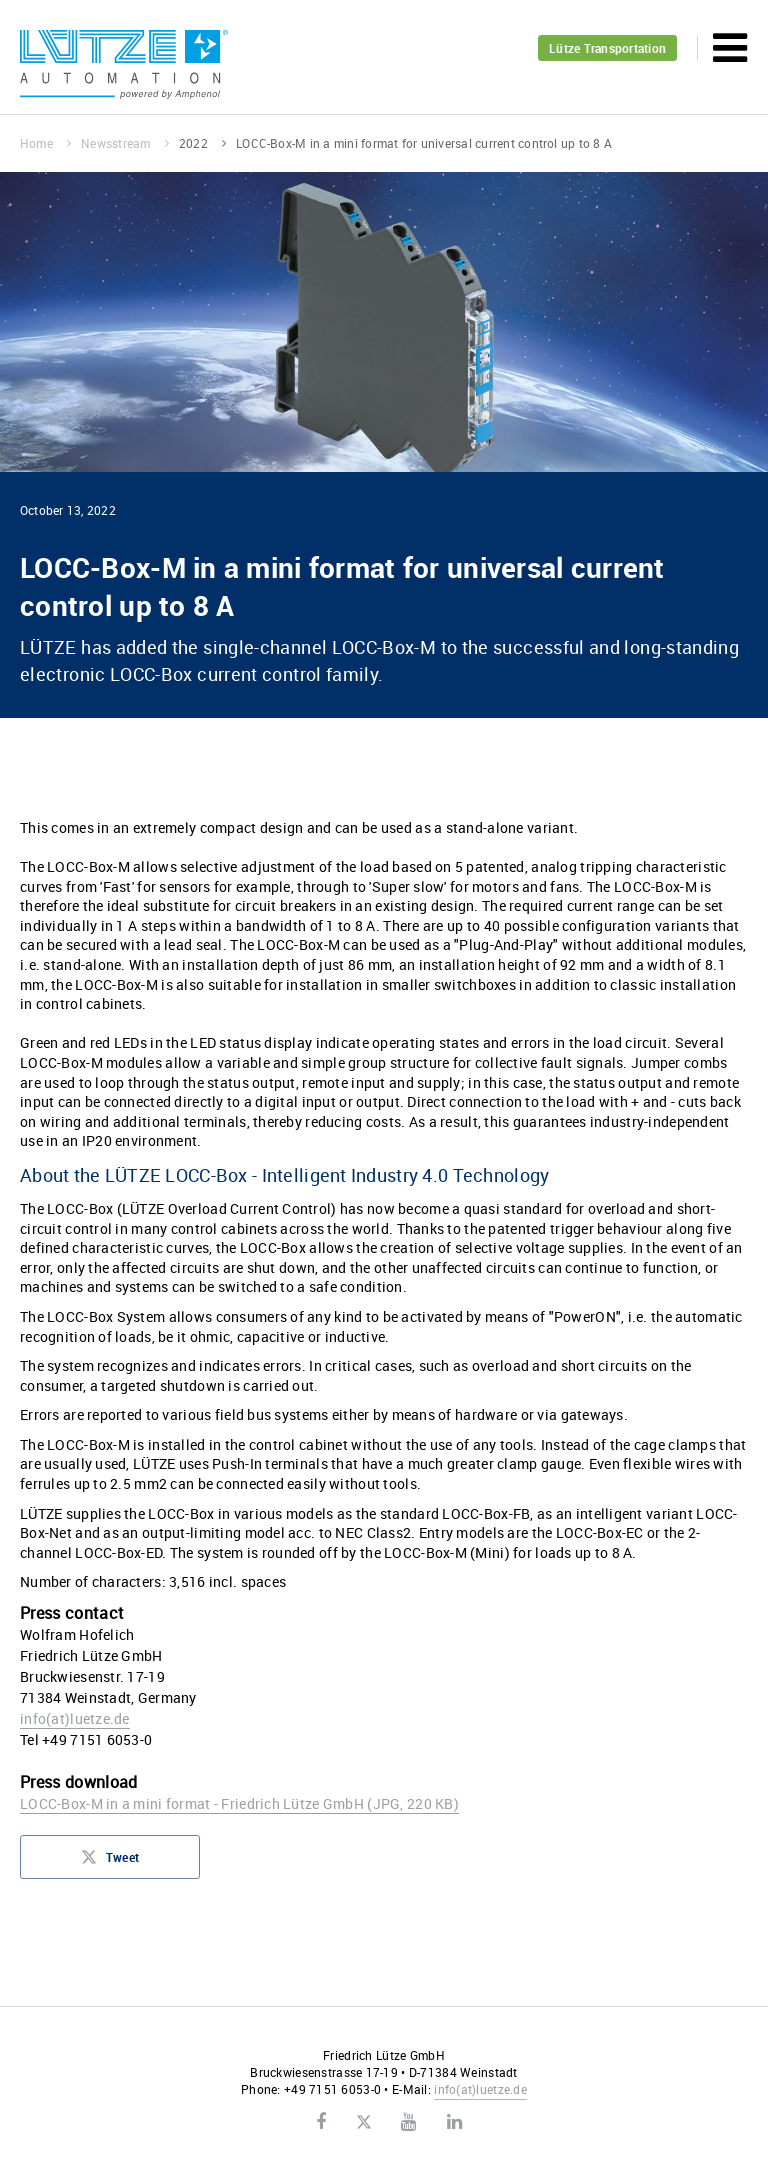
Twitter (363, 2123)
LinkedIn (454, 2122)
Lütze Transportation (607, 48)
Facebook (321, 2122)
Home (45, 143)
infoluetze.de (75, 1718)
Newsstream (125, 143)
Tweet (110, 1863)
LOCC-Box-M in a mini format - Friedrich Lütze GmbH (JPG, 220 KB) (239, 1803)
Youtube (408, 2122)
